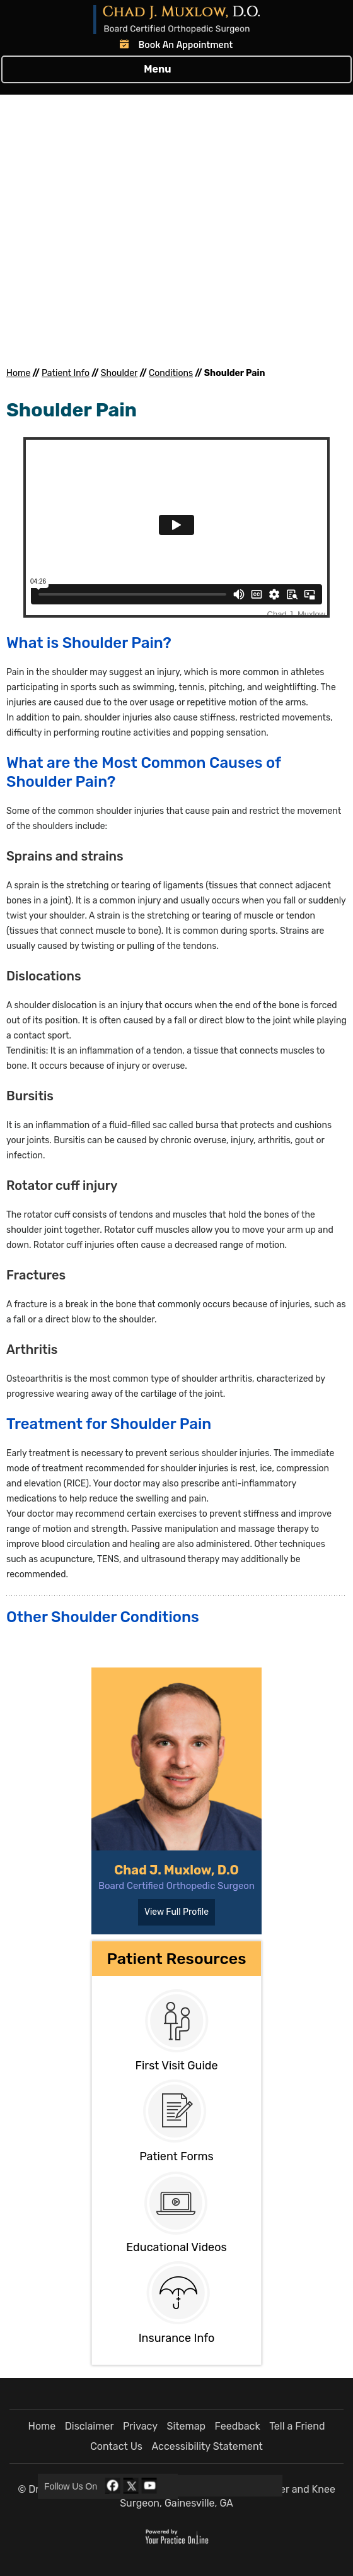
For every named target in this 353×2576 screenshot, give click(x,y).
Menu (173, 69)
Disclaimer (89, 2426)
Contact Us (116, 2446)
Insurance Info (177, 2338)
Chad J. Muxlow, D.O (176, 1870)
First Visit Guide (176, 2066)
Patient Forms (176, 2156)
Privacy (140, 2426)
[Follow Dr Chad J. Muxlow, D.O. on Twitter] (131, 2486)
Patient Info (66, 373)
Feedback (237, 2426)
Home (18, 373)
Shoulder (119, 373)
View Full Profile (176, 1912)
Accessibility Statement (206, 2446)
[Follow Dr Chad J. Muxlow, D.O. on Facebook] (112, 2486)
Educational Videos (176, 2247)
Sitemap (185, 2426)
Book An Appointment (186, 44)
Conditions (171, 373)
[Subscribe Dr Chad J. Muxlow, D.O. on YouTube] (149, 2486)
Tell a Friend (297, 2426)
